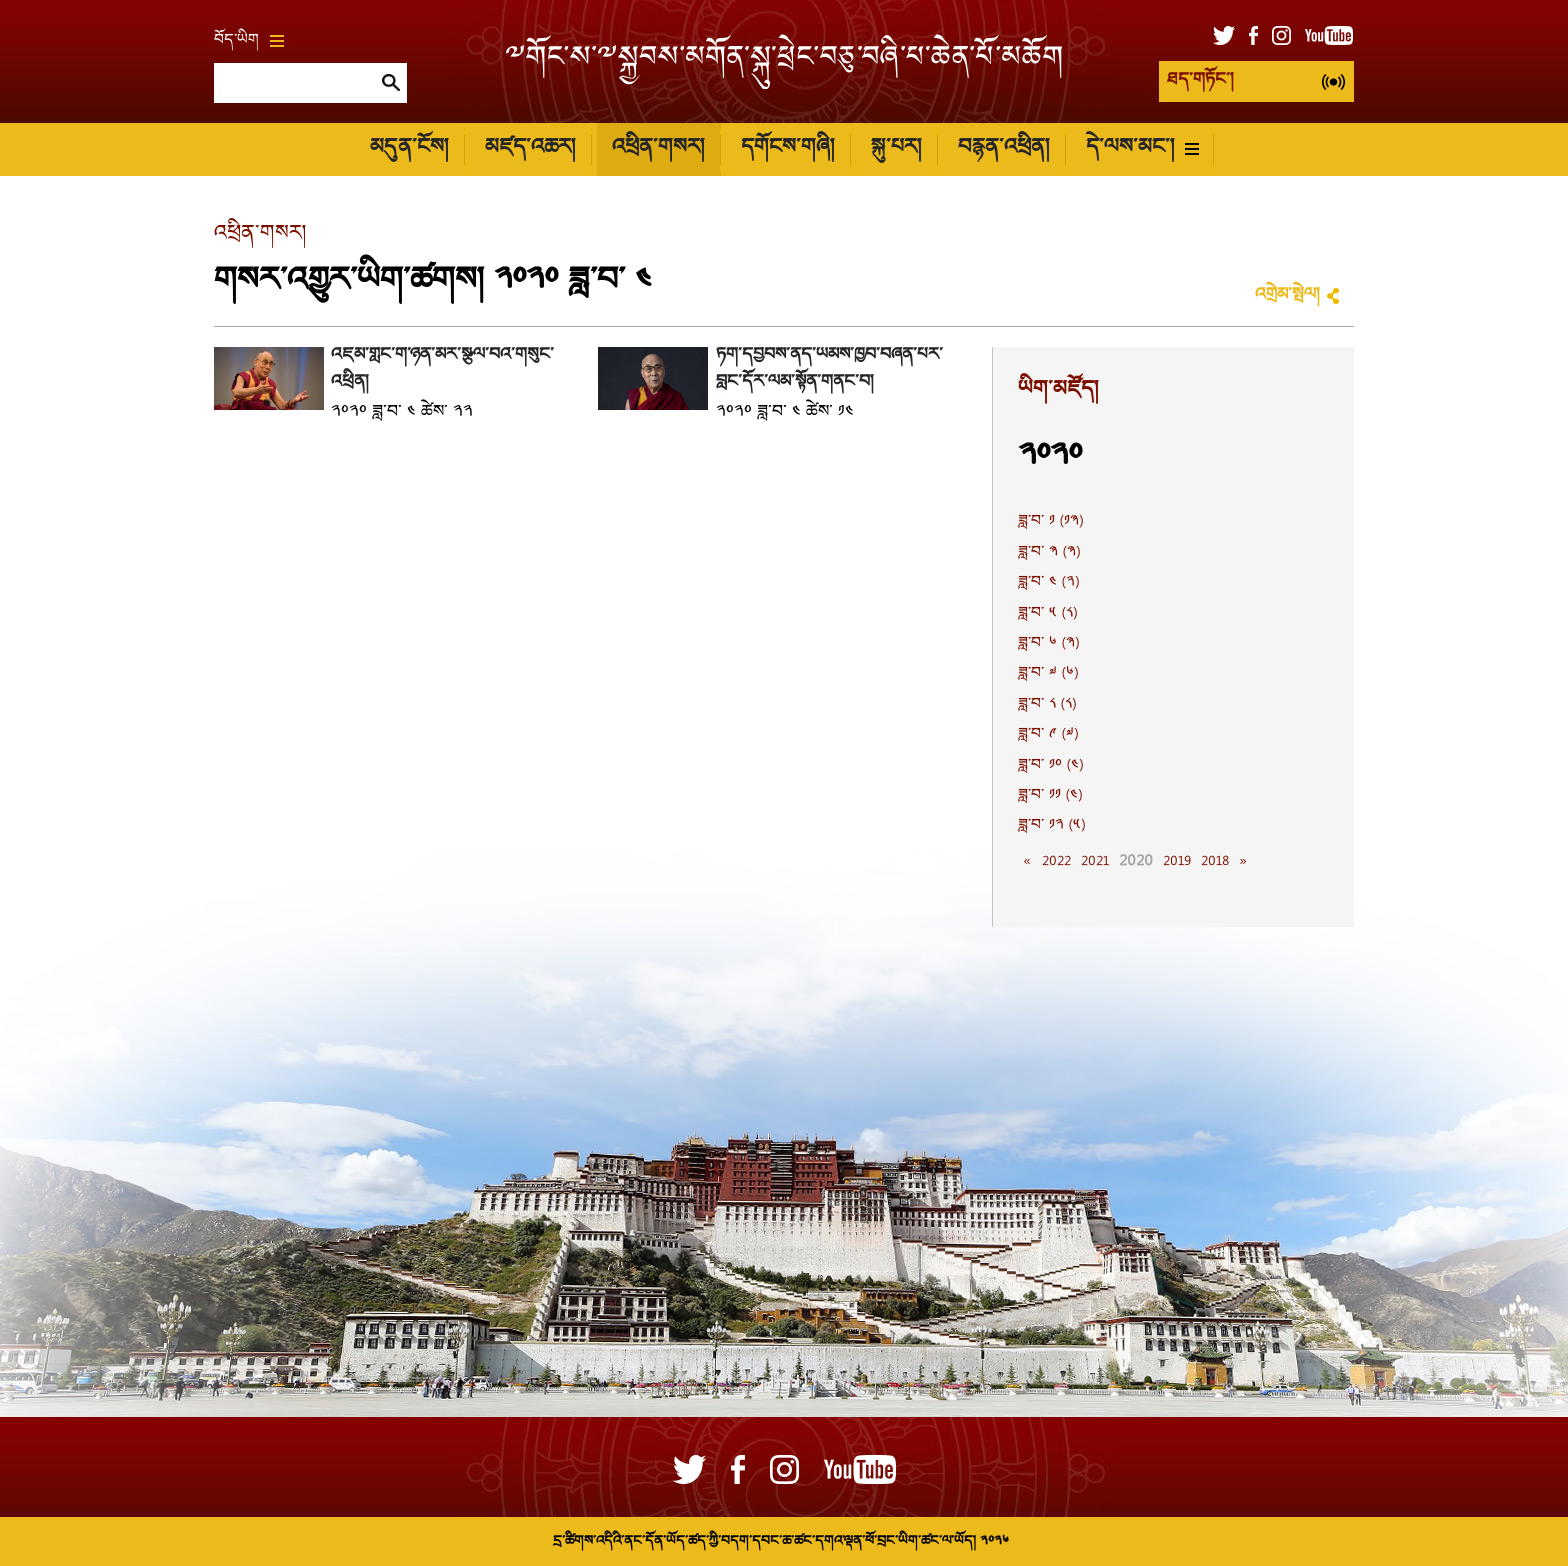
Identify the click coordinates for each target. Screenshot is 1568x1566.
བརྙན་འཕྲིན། (1003, 148)
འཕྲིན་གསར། (658, 148)
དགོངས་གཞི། (787, 148)
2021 (1095, 862)
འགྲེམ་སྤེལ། (1287, 295)
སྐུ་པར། (896, 148)
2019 (1177, 862)
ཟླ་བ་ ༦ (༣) (1048, 644)
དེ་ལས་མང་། (1142, 148)
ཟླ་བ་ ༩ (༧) (1048, 735)
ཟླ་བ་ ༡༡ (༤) (1050, 796)
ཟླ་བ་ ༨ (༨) (1047, 705)
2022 (1056, 862)
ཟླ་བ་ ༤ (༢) (1048, 583)
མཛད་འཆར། (530, 148)
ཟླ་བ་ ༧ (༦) (1048, 674)
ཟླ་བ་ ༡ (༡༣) (1050, 522)
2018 (1215, 862)
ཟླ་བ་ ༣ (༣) (1049, 553)
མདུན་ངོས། (409, 148)
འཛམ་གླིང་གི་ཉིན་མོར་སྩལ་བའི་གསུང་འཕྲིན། (442, 369)
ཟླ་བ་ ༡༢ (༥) (1051, 826)
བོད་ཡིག (249, 41)
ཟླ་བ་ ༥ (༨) (1047, 614)
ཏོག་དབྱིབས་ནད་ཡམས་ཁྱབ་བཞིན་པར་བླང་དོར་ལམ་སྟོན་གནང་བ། (829, 369)
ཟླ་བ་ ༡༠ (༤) (1050, 766)
